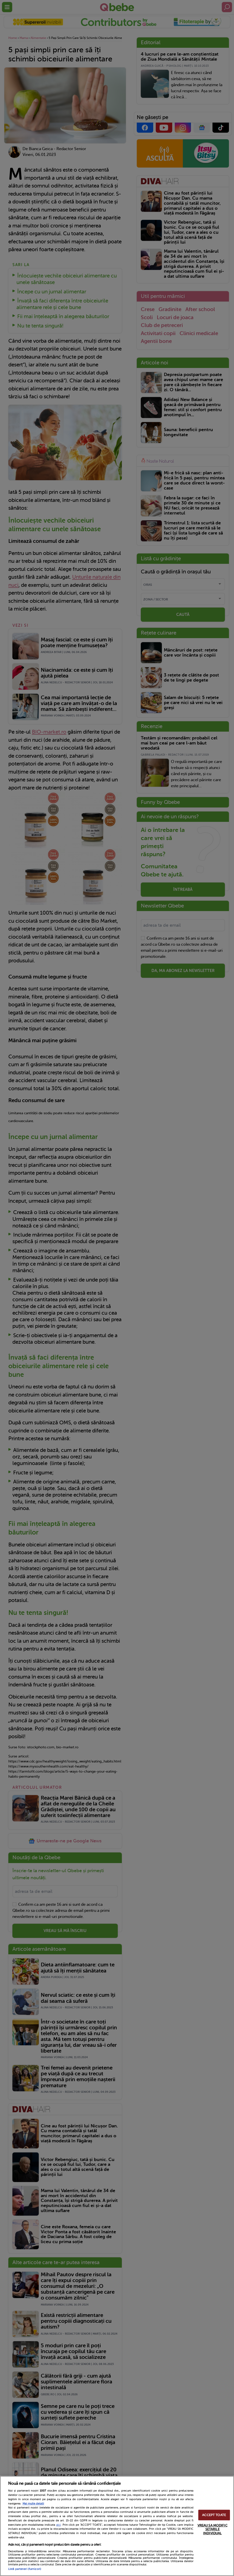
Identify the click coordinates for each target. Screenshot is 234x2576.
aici (58, 2524)
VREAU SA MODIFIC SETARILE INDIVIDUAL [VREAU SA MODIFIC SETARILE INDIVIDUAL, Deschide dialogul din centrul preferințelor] (212, 2529)
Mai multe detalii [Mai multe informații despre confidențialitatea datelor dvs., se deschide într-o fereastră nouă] (33, 2503)
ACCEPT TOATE (214, 2515)
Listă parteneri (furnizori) (24, 2569)
